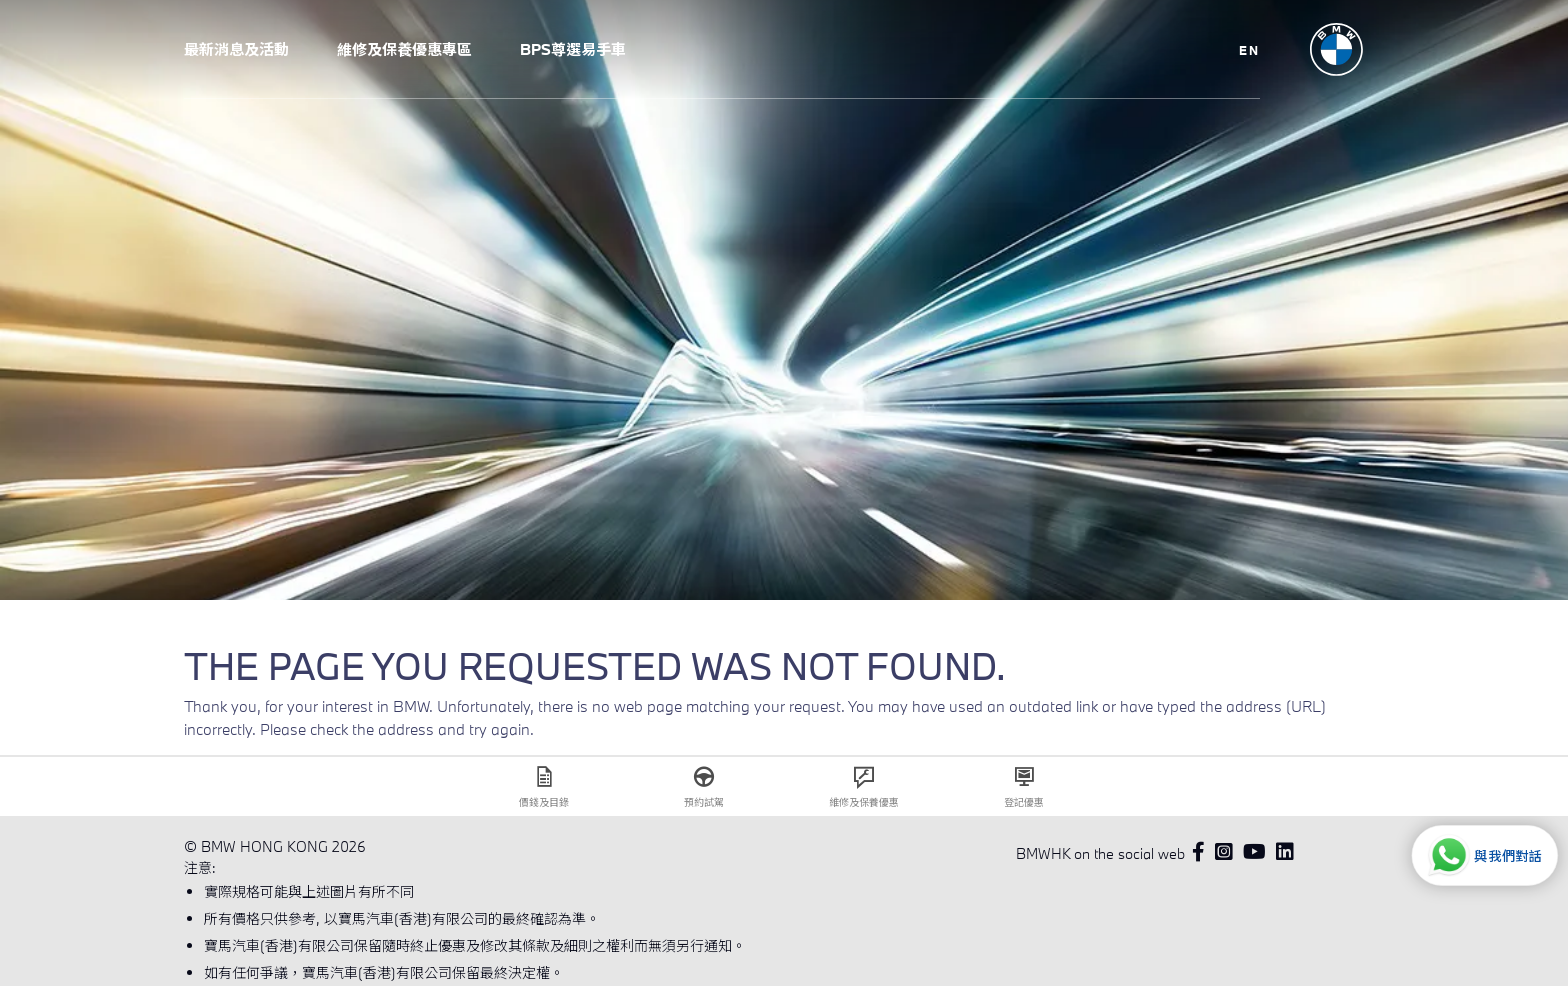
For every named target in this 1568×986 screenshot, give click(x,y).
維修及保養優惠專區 (404, 49)
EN (1249, 50)
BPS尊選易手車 (573, 49)
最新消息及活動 (236, 49)
